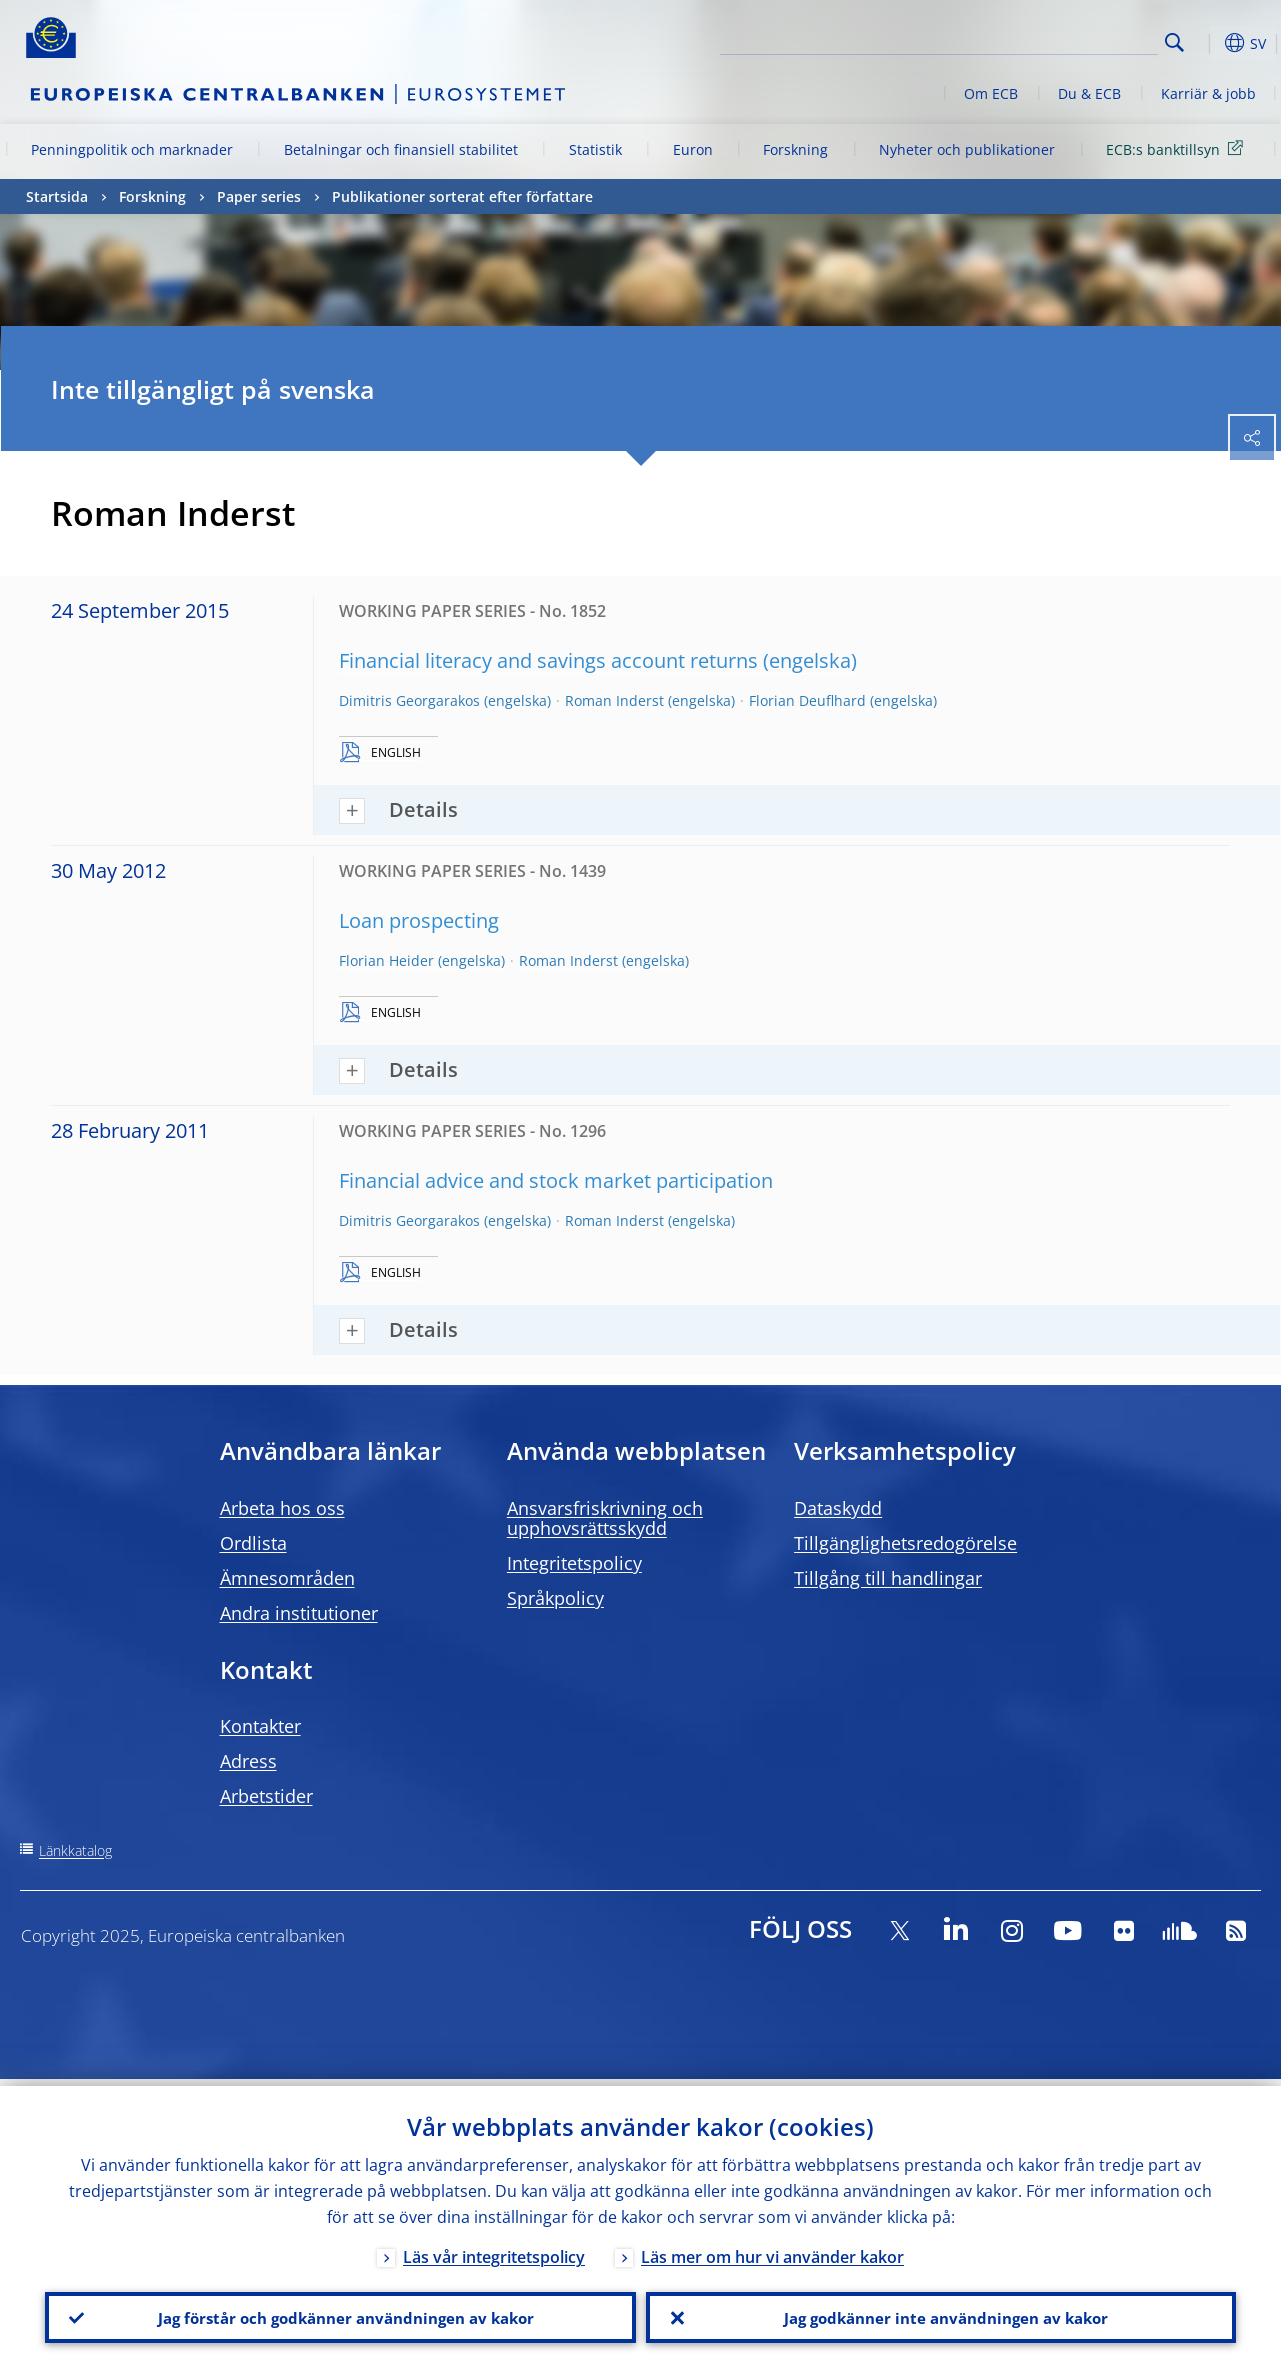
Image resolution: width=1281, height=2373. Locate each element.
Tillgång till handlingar (888, 1578)
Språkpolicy (555, 1598)
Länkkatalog (75, 1850)
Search (1174, 42)
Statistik (595, 149)
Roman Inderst (614, 700)
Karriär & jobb (1208, 93)
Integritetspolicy (574, 1563)
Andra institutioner (299, 1613)
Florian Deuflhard (807, 700)
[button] (1206, 43)
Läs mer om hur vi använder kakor (772, 2250)
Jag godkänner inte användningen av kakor (941, 2314)
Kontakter (260, 1726)
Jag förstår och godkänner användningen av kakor (340, 2314)
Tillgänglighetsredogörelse (905, 1543)
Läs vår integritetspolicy (494, 2250)
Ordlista (253, 1543)
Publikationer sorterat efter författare (462, 196)
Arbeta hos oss (282, 1508)
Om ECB (991, 93)
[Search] (1058, 40)
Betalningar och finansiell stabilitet (401, 149)
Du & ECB (1089, 93)
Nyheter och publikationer (967, 149)
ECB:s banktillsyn (1178, 148)
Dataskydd (838, 1508)
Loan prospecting (419, 920)
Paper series (259, 196)
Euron (693, 149)
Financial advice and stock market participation (556, 1180)
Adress (248, 1761)
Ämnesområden (287, 1578)
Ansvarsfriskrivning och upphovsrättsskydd (605, 1518)
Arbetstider (266, 1796)
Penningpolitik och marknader (132, 149)
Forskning (795, 149)
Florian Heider (386, 960)
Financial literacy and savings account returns (548, 660)
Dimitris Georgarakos (409, 700)
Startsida (57, 196)
